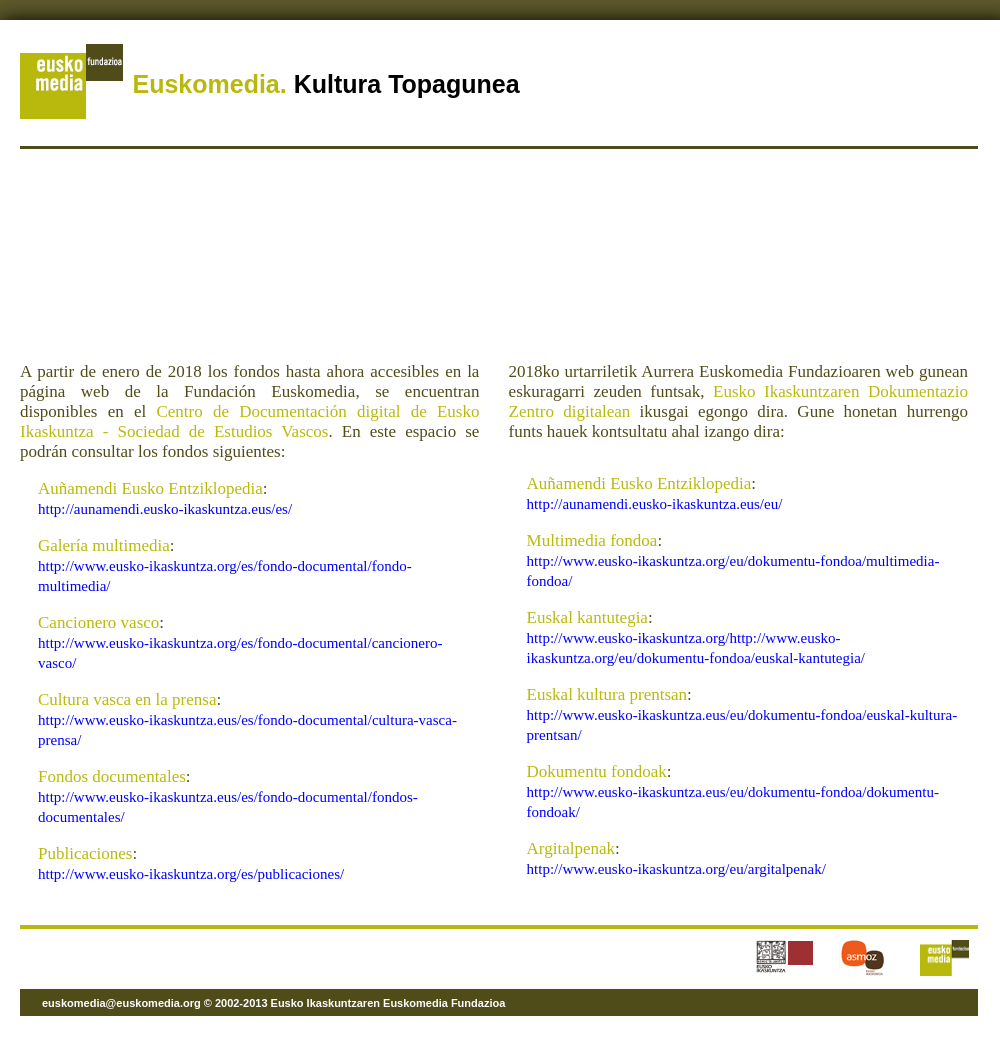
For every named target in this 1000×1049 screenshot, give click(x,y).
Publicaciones (85, 853)
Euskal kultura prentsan (607, 694)
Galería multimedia (104, 545)
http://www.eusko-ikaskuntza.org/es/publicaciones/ (191, 874)
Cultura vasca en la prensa (127, 699)
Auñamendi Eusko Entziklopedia (150, 488)
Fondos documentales (112, 776)
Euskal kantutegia (587, 617)
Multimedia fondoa (592, 540)
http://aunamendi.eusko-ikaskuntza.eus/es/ (165, 509)
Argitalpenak (571, 848)
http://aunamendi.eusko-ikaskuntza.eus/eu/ (655, 504)
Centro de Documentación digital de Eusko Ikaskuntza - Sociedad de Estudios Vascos (249, 421)
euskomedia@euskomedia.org (121, 1003)
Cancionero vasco (98, 622)
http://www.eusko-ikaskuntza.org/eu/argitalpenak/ (676, 869)
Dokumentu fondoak (597, 771)
